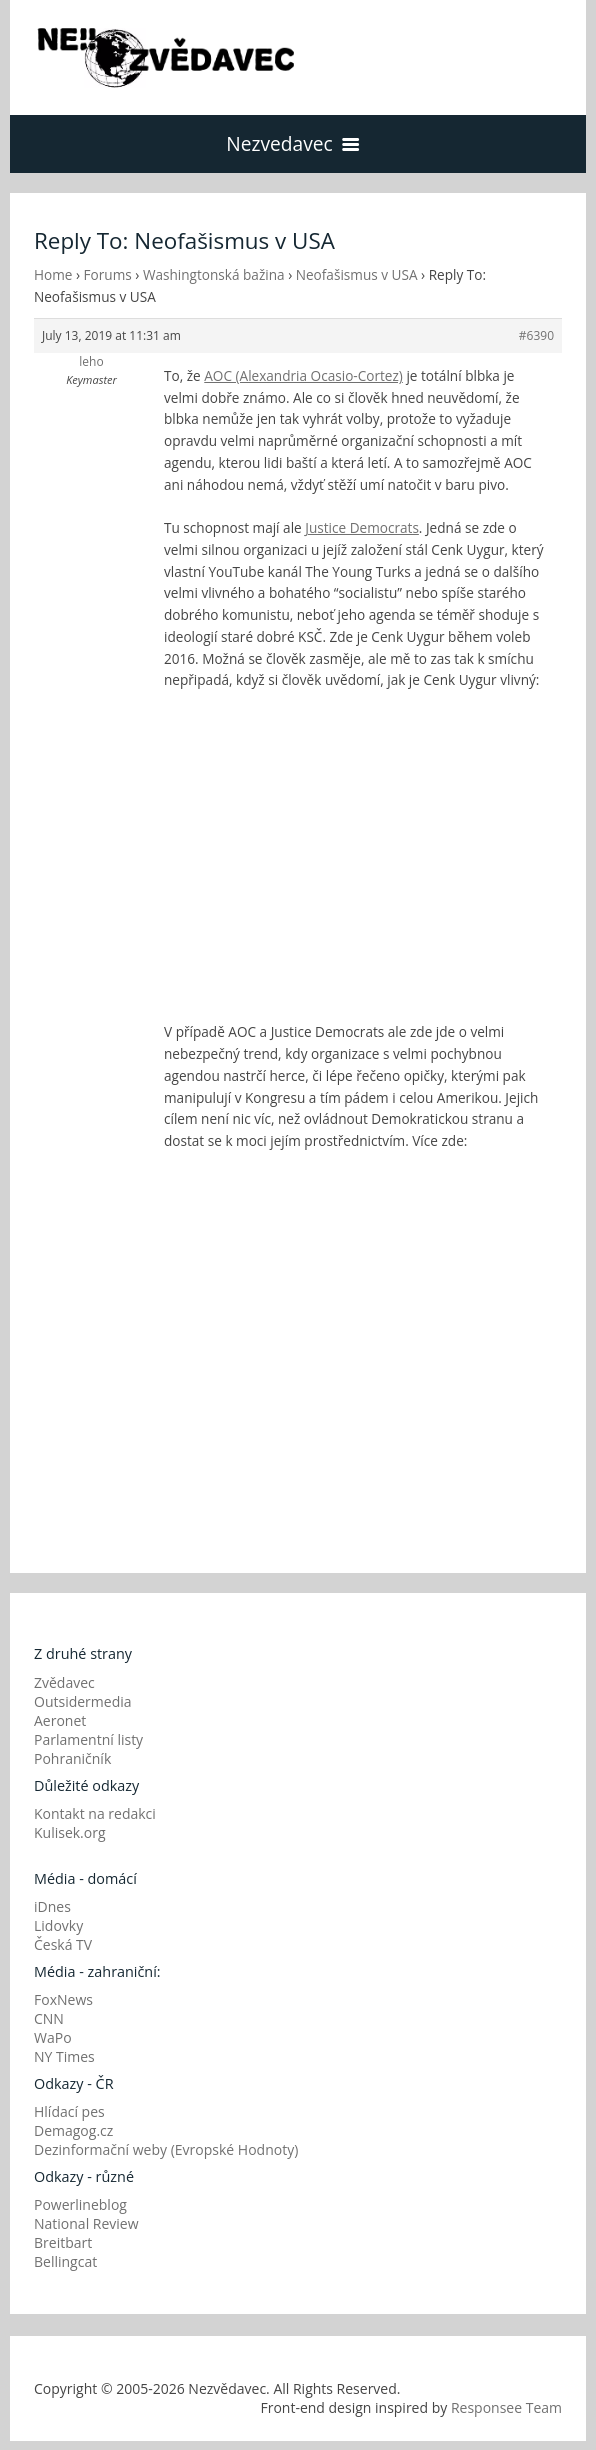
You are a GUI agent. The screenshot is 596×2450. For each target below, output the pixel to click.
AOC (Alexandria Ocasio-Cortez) (303, 375)
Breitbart (63, 2242)
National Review (86, 2223)
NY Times (64, 2056)
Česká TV (63, 1944)
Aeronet (60, 1720)
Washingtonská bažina (214, 274)
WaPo (53, 2037)
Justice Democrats (362, 527)
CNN (49, 2018)
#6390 (536, 335)
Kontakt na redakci (95, 1813)
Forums (108, 274)
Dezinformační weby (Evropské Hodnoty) (166, 2149)
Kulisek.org (70, 1832)
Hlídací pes (69, 2111)
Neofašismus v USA (357, 274)
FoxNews (63, 1999)
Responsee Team (506, 2407)
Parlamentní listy (88, 1739)
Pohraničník (72, 1758)
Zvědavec (64, 1682)
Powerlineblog (80, 2204)
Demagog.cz (73, 2130)
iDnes (52, 1906)
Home (53, 274)
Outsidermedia (83, 1701)
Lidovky (58, 1925)
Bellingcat (65, 2261)
